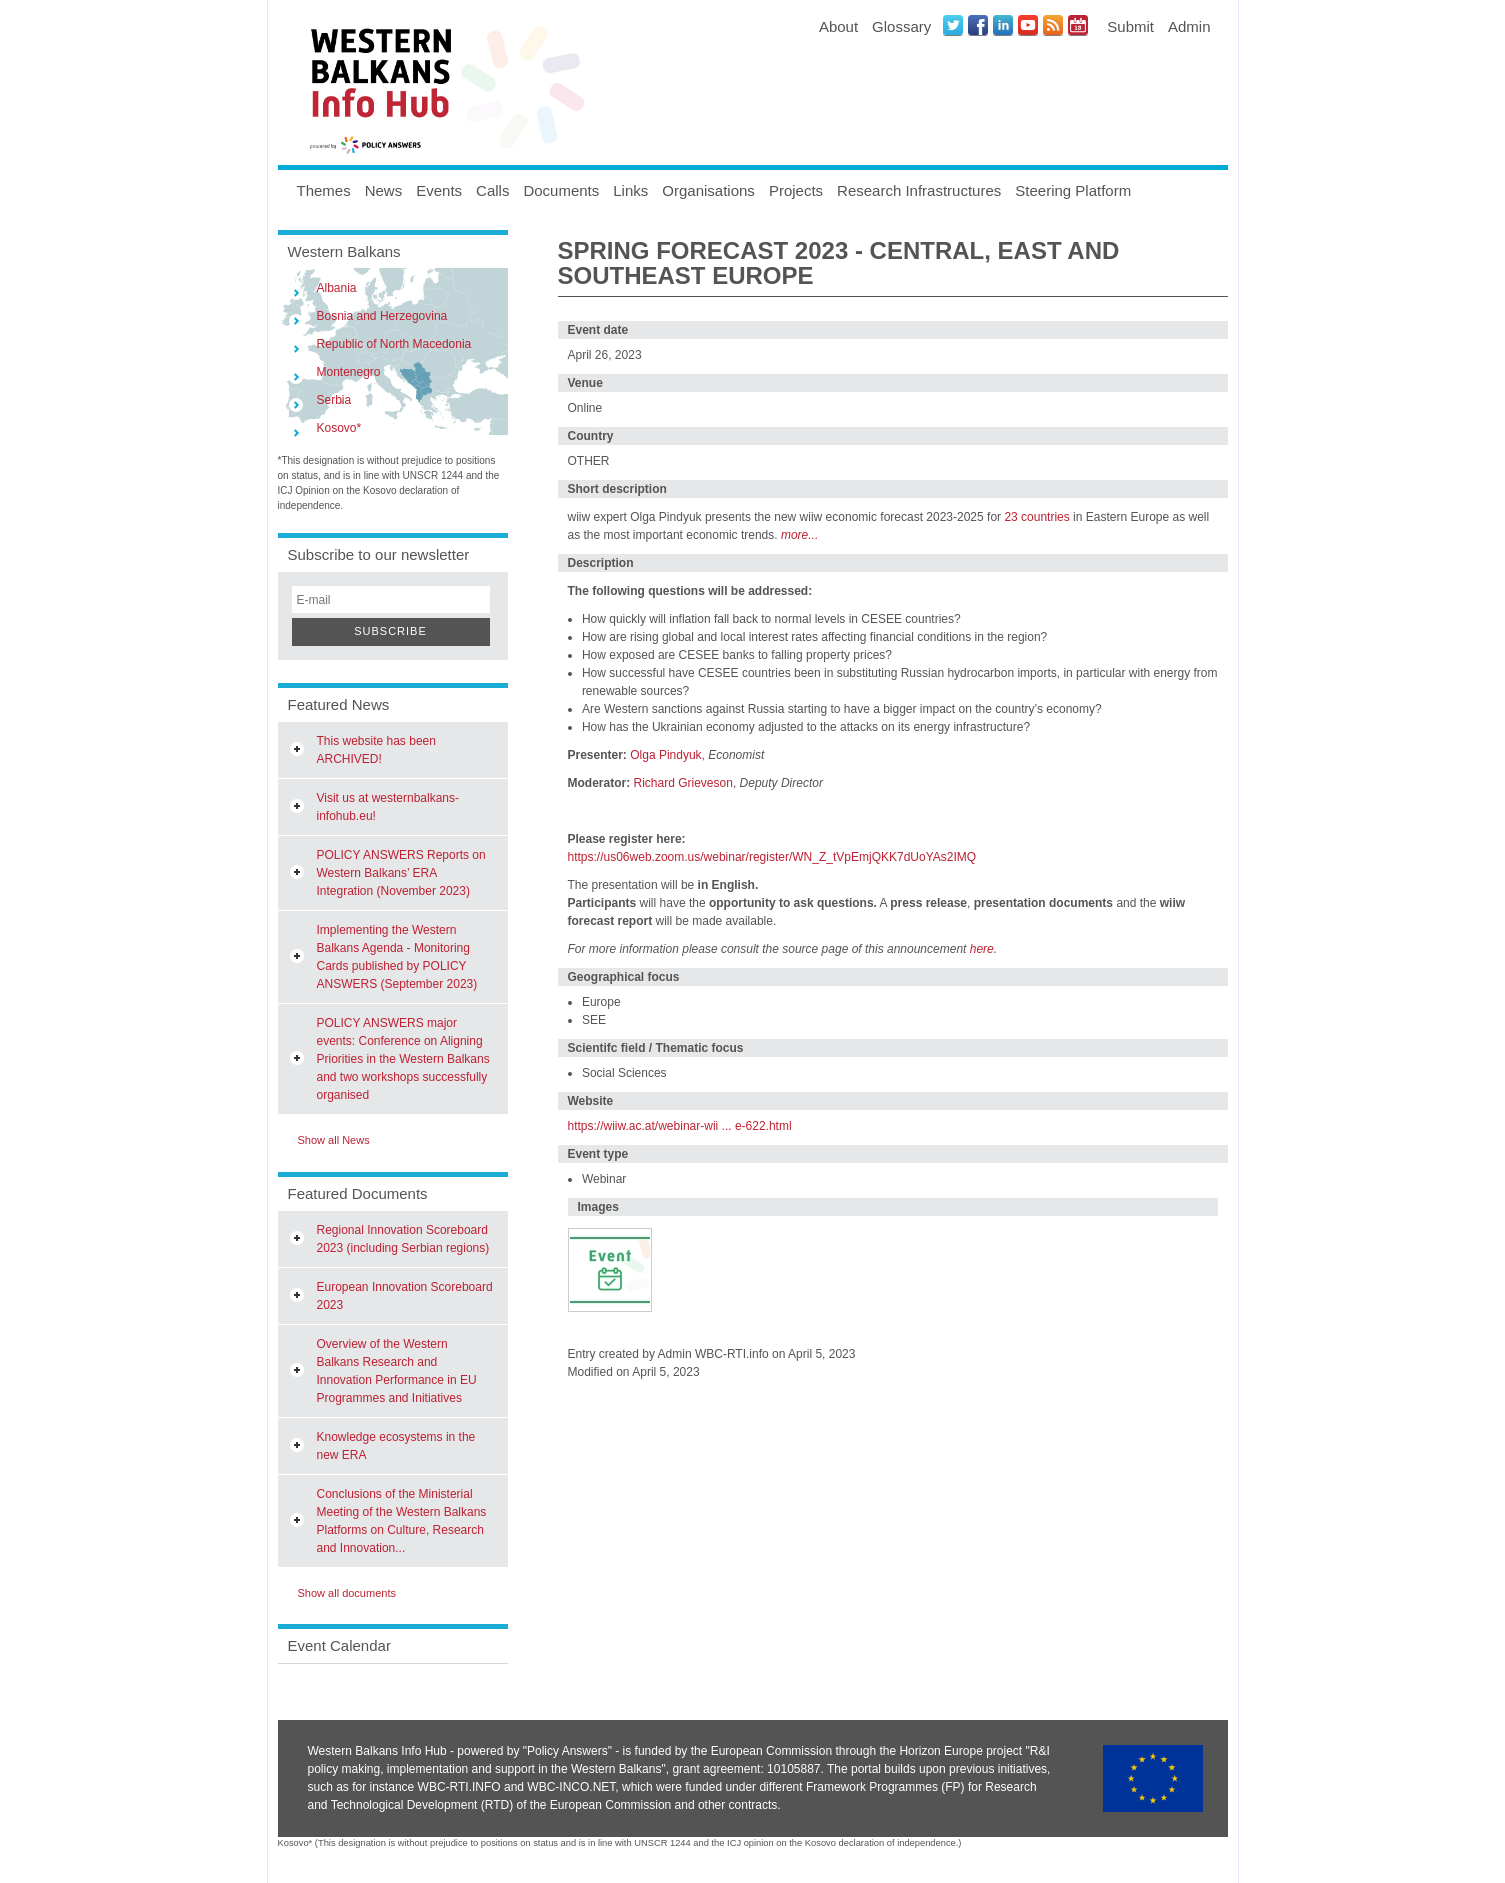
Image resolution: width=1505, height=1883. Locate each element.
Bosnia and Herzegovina (382, 316)
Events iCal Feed (1078, 25)
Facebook (978, 25)
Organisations (708, 190)
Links (630, 190)
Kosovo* (339, 428)
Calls (492, 190)
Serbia (334, 400)
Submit (1130, 26)
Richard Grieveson (683, 783)
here (982, 949)
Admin (1189, 26)
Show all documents (347, 1593)
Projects (796, 190)
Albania (337, 288)
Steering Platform (1073, 190)
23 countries (1036, 517)
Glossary (901, 26)
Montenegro (349, 372)
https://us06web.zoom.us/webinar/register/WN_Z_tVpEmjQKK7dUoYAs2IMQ (772, 857)
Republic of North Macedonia (394, 344)
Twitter (953, 25)
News (384, 190)
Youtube (1028, 25)
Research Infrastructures (919, 190)
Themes (324, 190)
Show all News (334, 1140)
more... (799, 535)
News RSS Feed (1053, 25)
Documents (561, 190)
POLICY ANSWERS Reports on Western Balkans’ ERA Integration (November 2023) (401, 873)
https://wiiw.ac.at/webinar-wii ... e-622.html (680, 1126)
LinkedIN (1003, 25)
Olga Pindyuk (665, 755)
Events (439, 190)
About (838, 26)
